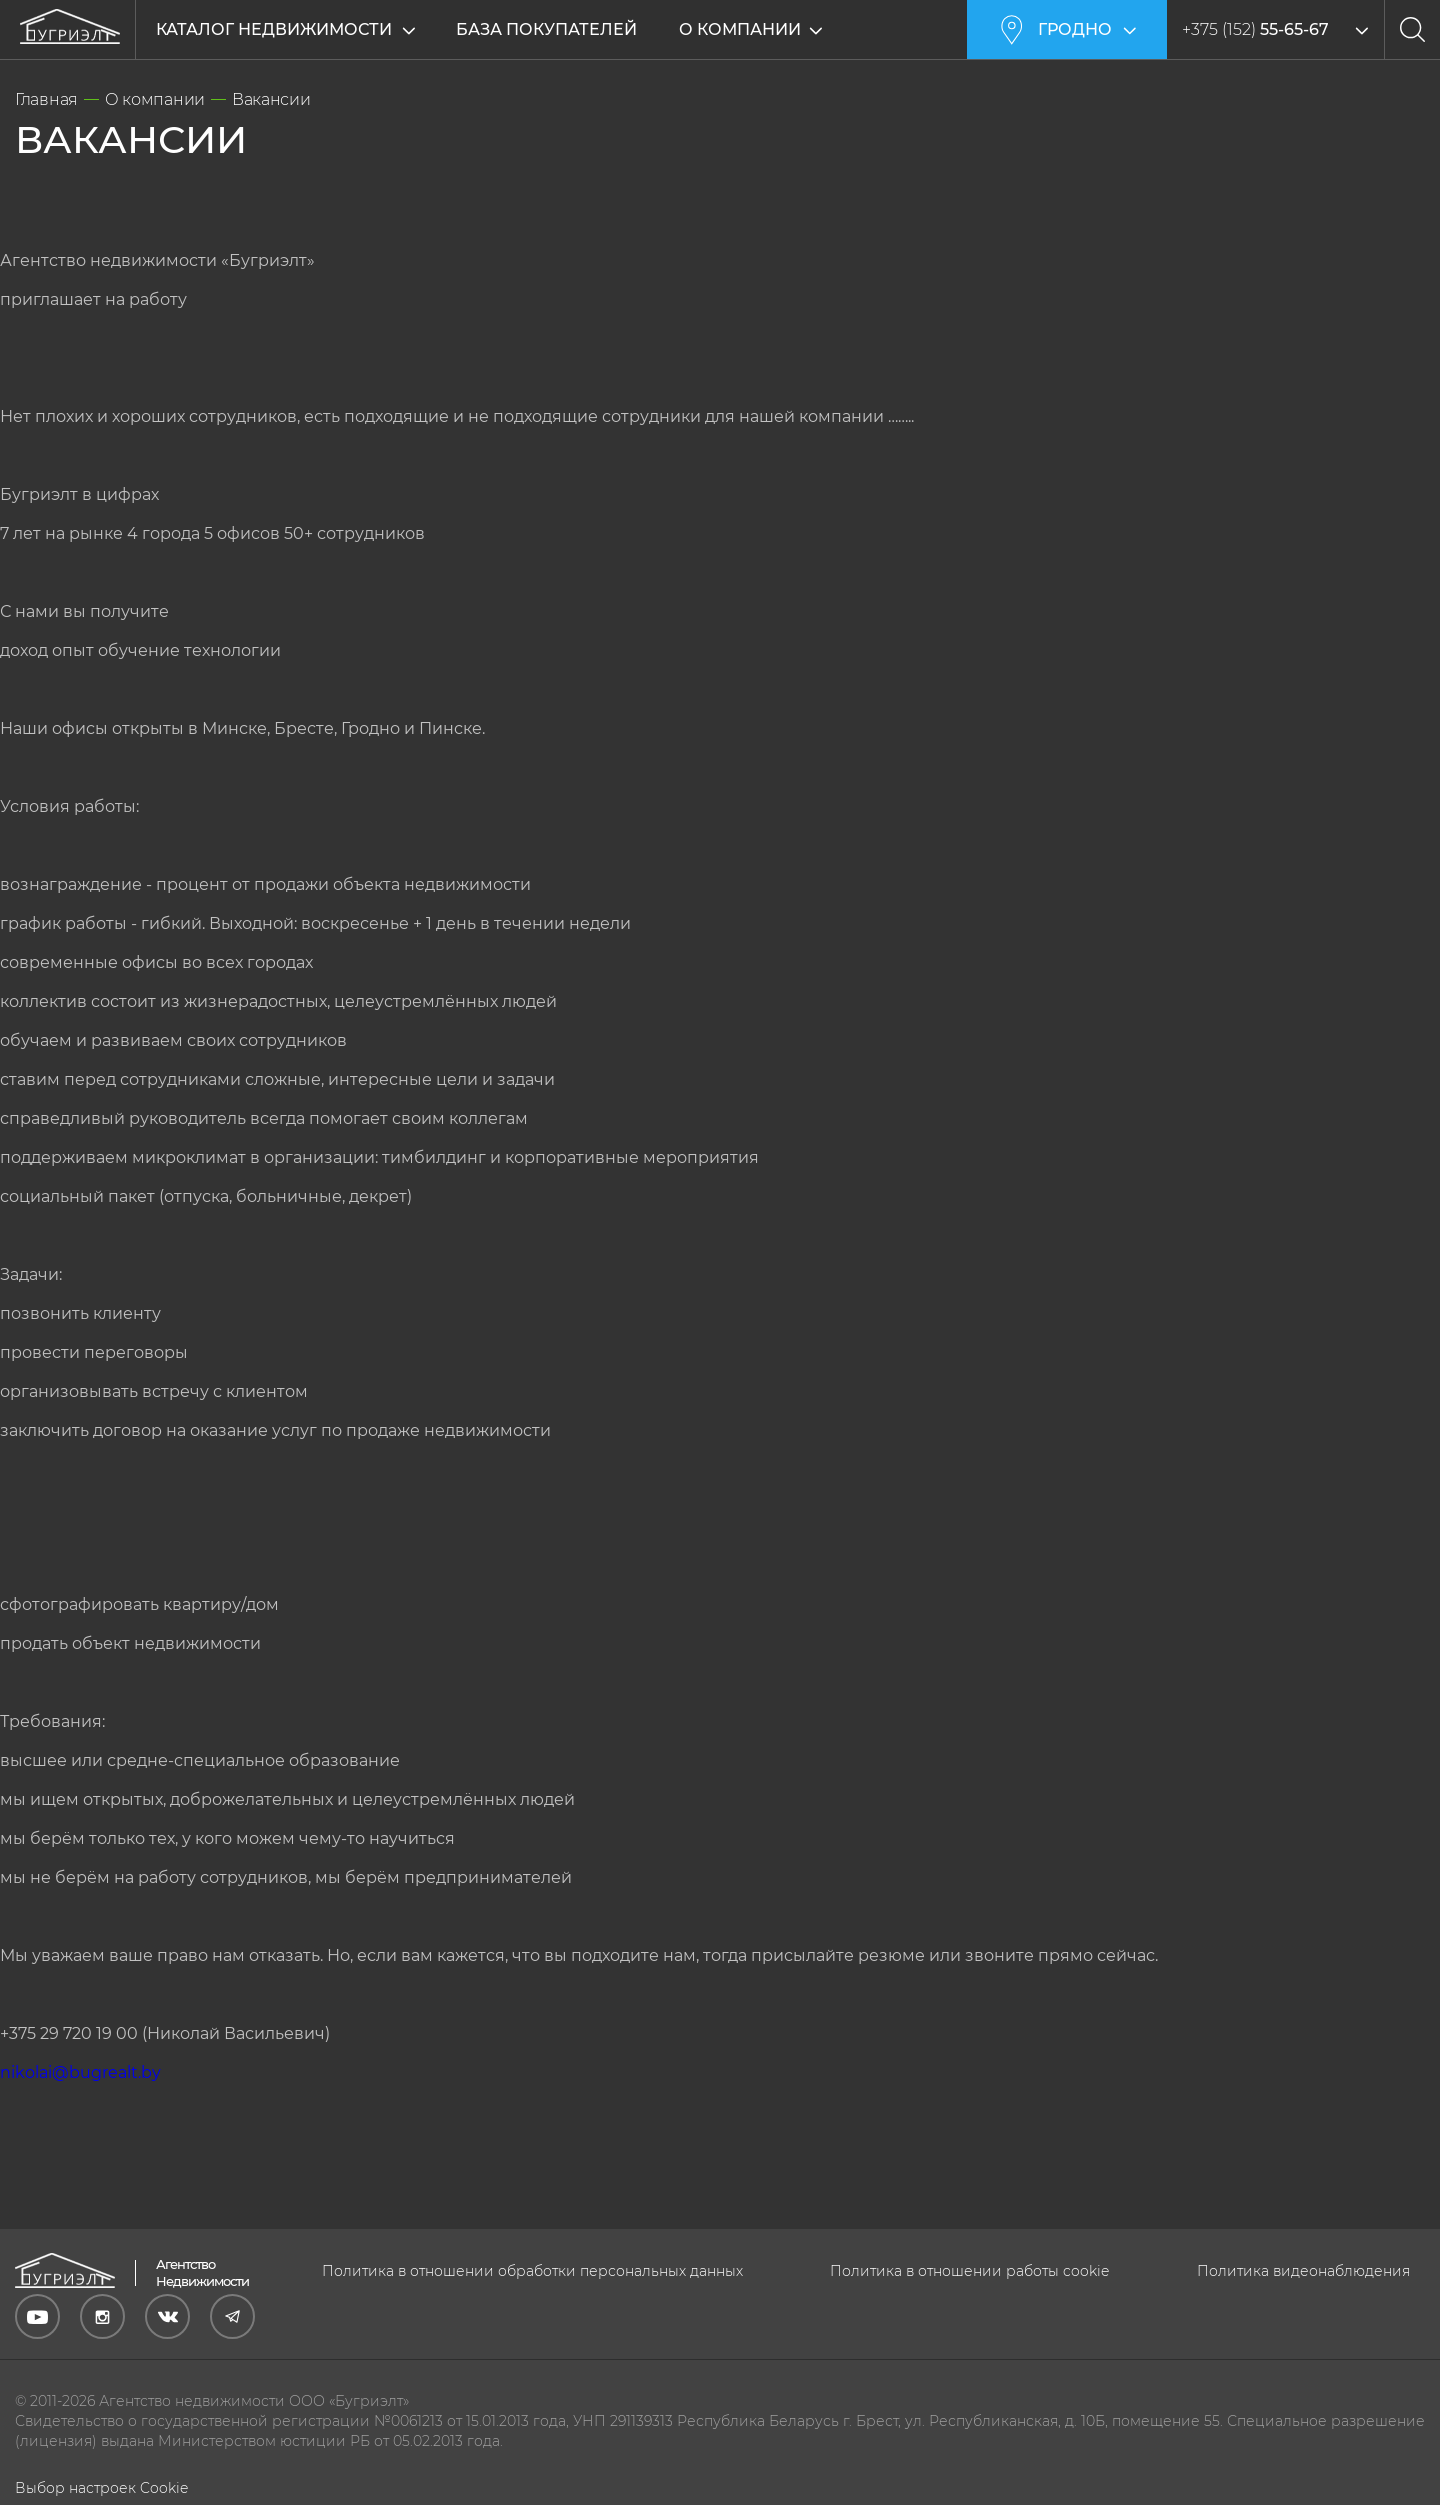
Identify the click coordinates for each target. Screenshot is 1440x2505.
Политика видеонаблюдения (1303, 2271)
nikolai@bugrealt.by (80, 2072)
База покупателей (546, 29)
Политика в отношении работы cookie (969, 2271)
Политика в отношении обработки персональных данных (532, 2271)
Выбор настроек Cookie (101, 2488)
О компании (741, 29)
